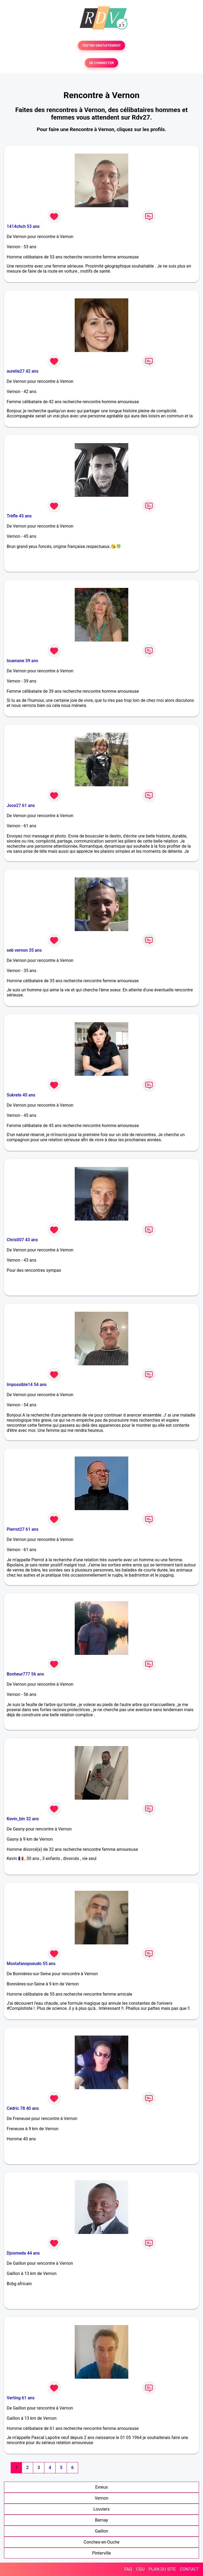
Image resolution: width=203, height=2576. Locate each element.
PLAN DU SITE (162, 2569)
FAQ (128, 2569)
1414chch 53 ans (23, 226)
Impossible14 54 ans (27, 1384)
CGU (140, 2569)
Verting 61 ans (21, 2397)
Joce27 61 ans (21, 805)
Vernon (101, 2498)
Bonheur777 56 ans (25, 1674)
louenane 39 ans (22, 660)
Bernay (101, 2520)
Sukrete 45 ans (21, 1095)
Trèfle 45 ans (19, 515)
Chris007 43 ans (22, 1239)
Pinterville (101, 2553)
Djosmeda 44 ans (23, 2253)
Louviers (101, 2509)
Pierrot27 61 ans (22, 1529)
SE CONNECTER (101, 63)
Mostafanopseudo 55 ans (31, 1963)
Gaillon (101, 2531)
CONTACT (189, 2569)
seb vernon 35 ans (24, 950)
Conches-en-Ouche (101, 2542)
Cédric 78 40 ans (23, 2108)
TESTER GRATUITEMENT (101, 45)
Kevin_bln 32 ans (23, 1818)
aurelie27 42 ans (22, 371)
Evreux (101, 2487)
